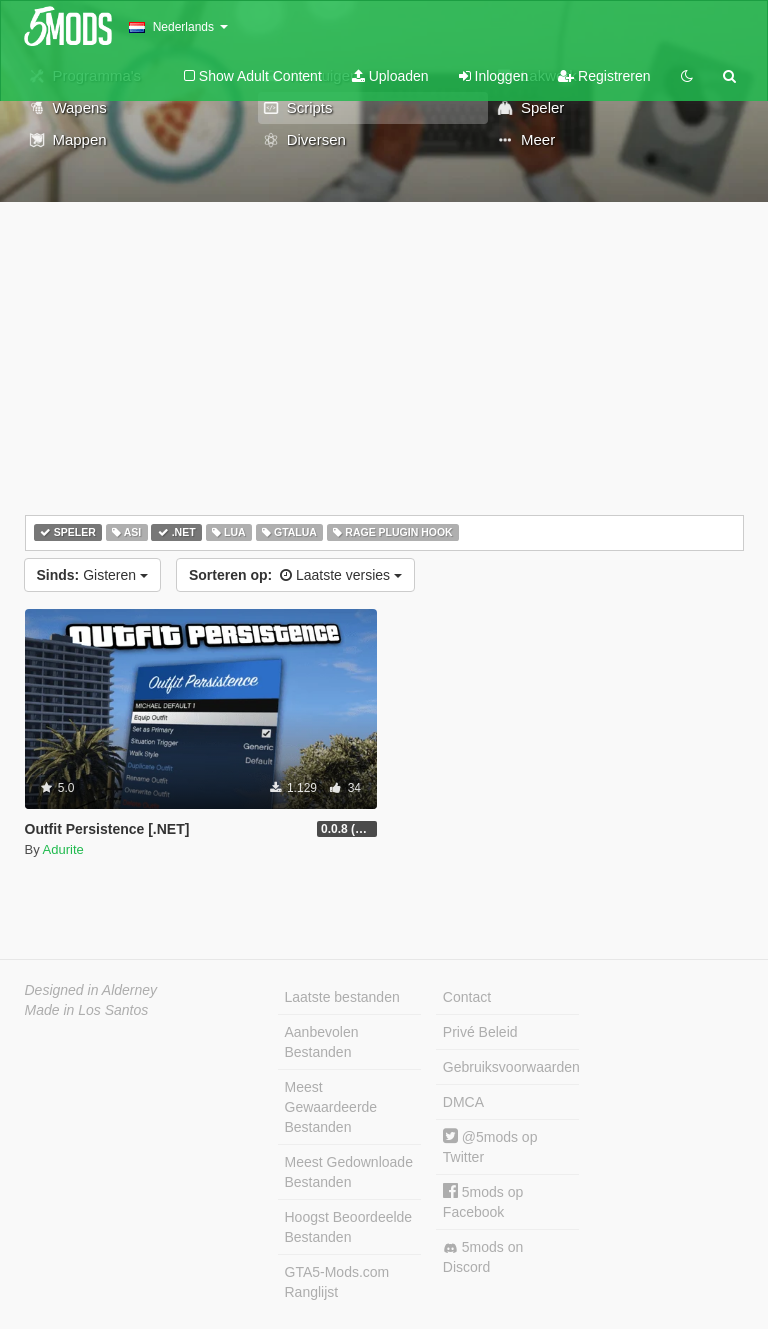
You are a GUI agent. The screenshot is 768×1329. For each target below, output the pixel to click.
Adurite (63, 849)
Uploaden (390, 76)
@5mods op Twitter (490, 1146)
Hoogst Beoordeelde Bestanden (349, 1227)
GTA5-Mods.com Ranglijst (337, 1282)
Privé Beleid (480, 1032)
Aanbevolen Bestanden (322, 1042)
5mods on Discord (483, 1257)
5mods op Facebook (483, 1201)
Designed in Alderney (91, 990)
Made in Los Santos (87, 1010)
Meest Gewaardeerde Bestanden (331, 1107)
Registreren (604, 76)
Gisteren (92, 575)
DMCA (463, 1102)
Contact (467, 997)
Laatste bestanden (342, 997)
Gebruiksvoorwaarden (511, 1067)
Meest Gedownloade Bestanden (349, 1172)
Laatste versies (295, 575)
